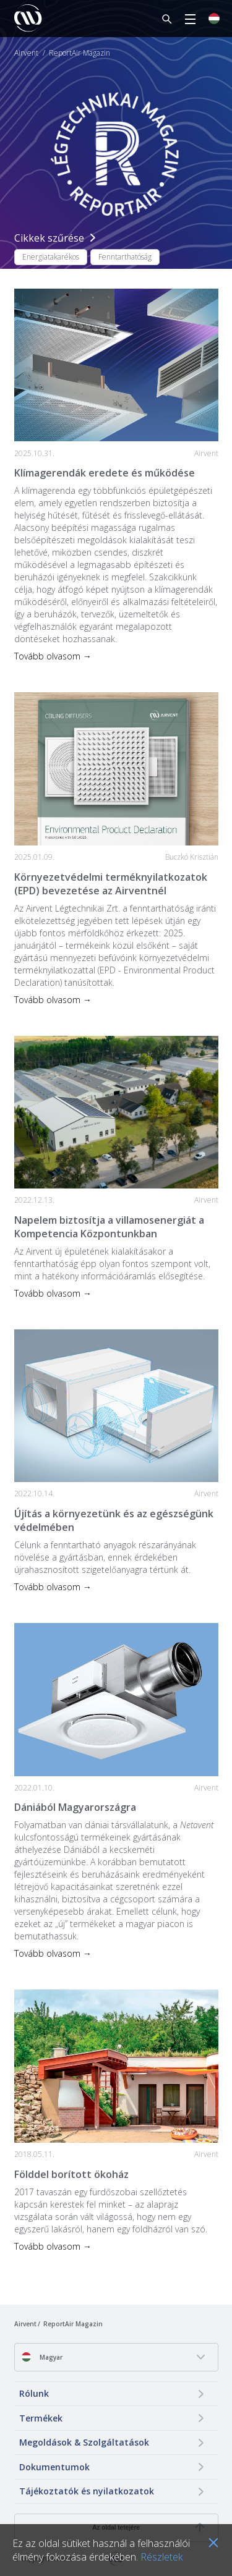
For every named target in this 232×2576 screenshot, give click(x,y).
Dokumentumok (54, 2467)
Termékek (40, 2418)
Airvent (26, 53)
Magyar (41, 2357)
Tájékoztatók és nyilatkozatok (86, 2491)
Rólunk (34, 2393)
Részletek (161, 2557)
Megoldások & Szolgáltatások (84, 2442)
